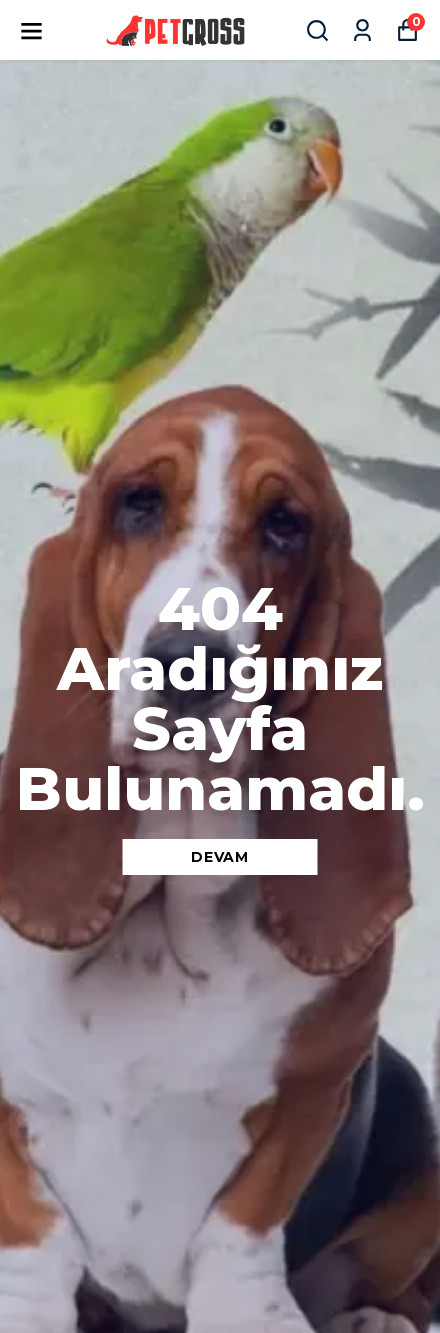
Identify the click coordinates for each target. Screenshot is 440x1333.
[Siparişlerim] (362, 30)
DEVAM (220, 857)
